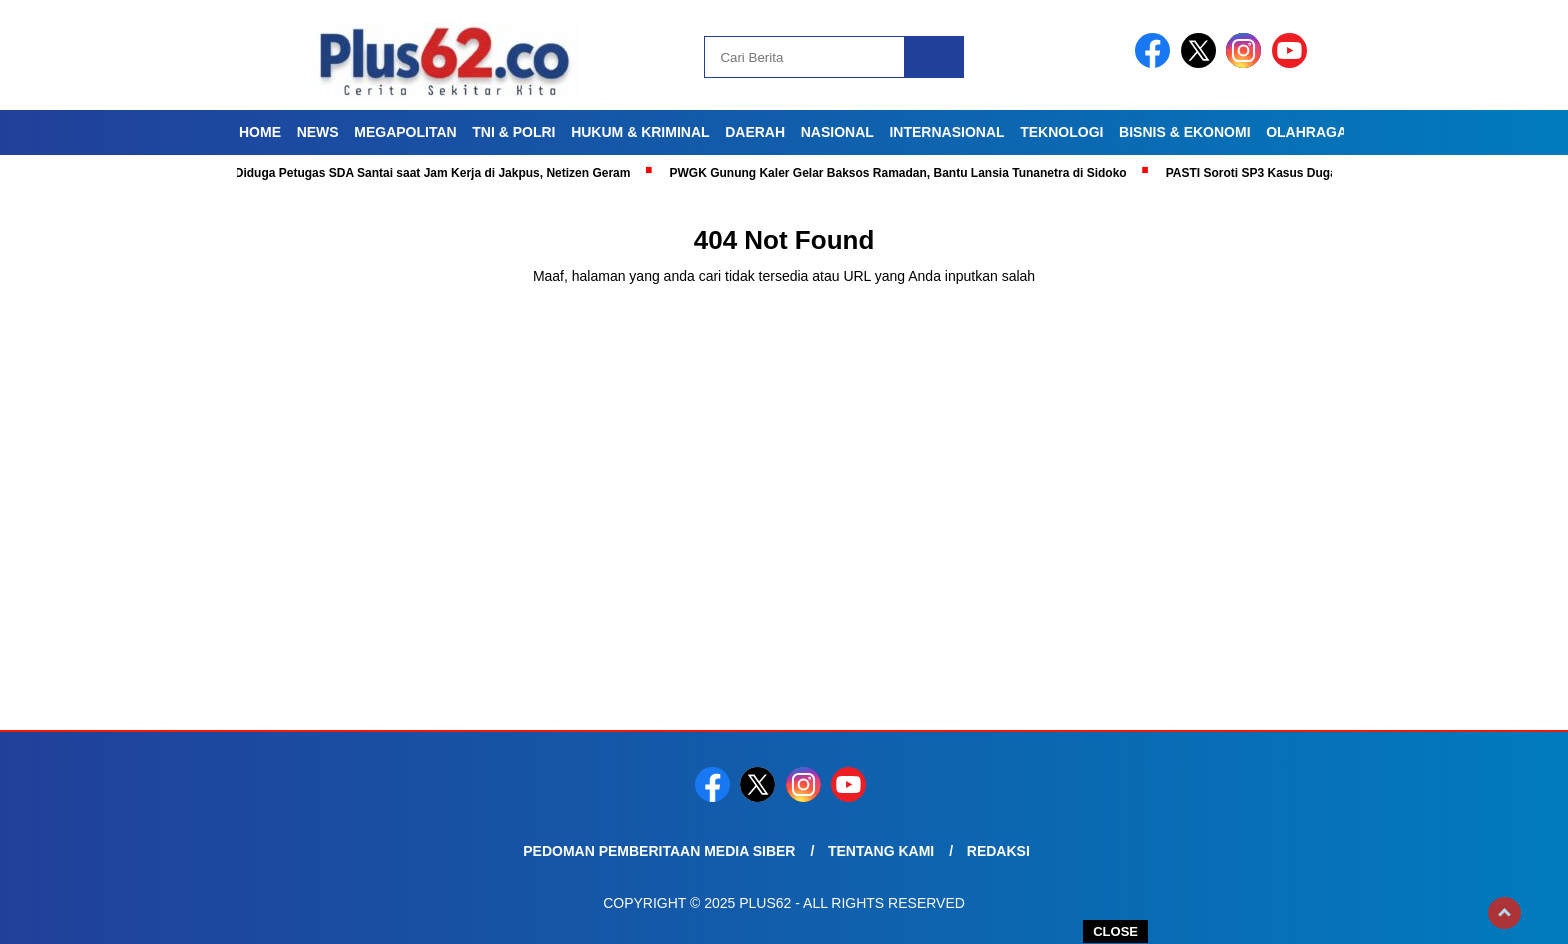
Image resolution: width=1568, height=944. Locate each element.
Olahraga (1306, 132)
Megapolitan (405, 132)
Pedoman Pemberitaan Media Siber (659, 851)
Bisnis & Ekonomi (1184, 132)
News (318, 132)
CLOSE (1115, 931)
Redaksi (998, 851)
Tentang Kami (881, 851)
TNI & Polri (513, 132)
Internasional (946, 132)
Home (260, 132)
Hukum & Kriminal (640, 132)
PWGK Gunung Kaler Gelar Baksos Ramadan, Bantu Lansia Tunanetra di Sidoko (903, 173)
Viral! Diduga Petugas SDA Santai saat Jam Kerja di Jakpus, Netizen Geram (422, 173)
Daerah (755, 132)
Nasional (837, 132)
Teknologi (1061, 132)
